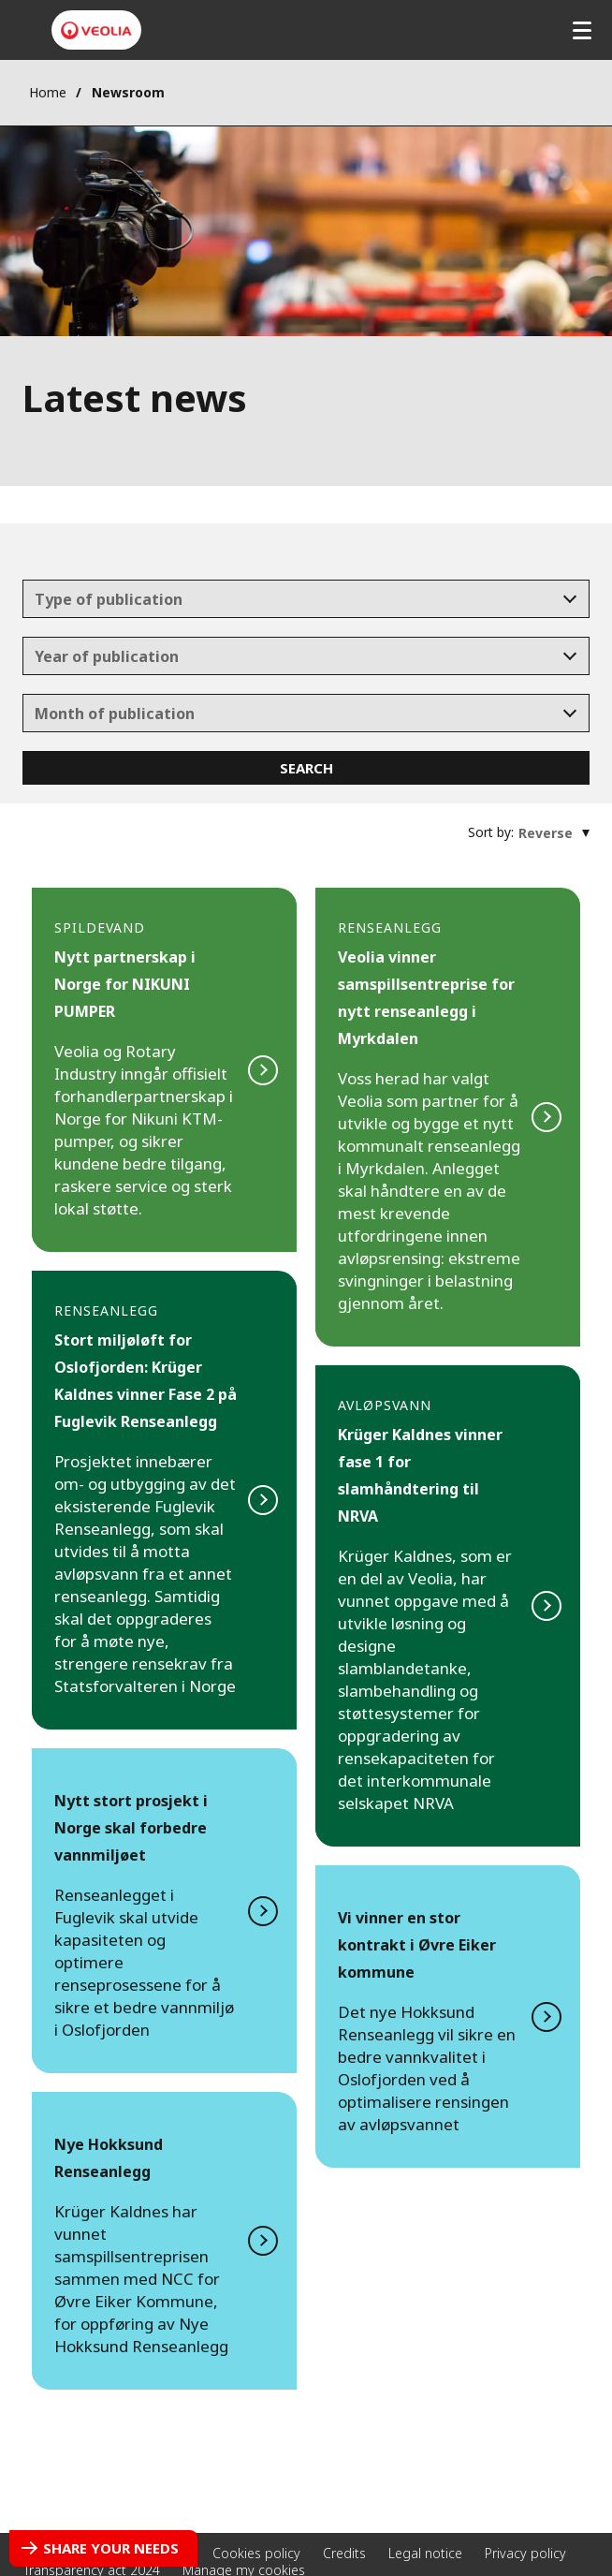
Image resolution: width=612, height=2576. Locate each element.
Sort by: (491, 832)
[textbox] (293, 599)
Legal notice (425, 2553)
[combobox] (306, 599)
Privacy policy (525, 2553)
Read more (164, 1070)
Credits (344, 2553)
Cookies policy (256, 2553)
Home (47, 92)
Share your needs (111, 2548)
